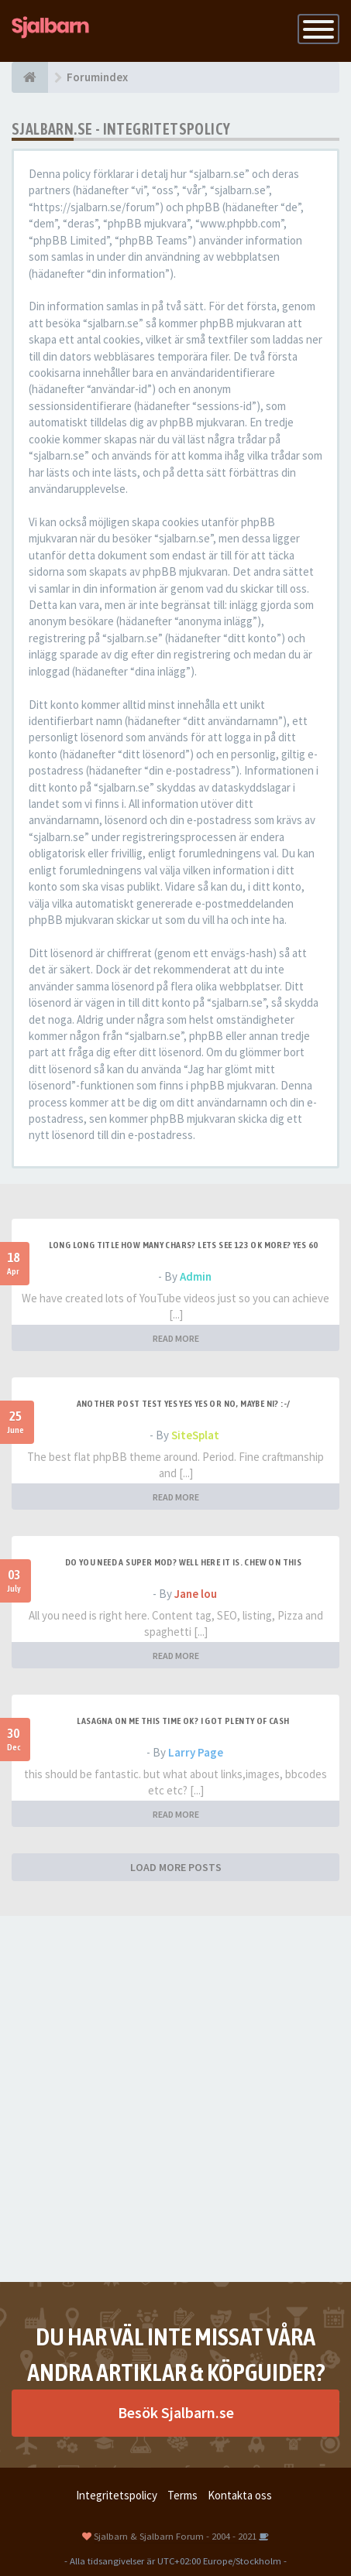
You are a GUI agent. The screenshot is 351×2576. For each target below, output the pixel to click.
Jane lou (195, 1593)
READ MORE (176, 1338)
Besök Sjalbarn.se (176, 2412)
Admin (196, 1276)
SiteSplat (195, 1435)
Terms (182, 2495)
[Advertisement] (175, 2099)
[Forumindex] (30, 77)
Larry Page (195, 1752)
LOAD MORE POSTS (176, 1867)
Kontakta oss (240, 2495)
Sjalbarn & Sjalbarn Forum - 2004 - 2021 (175, 2536)
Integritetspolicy (116, 2495)
